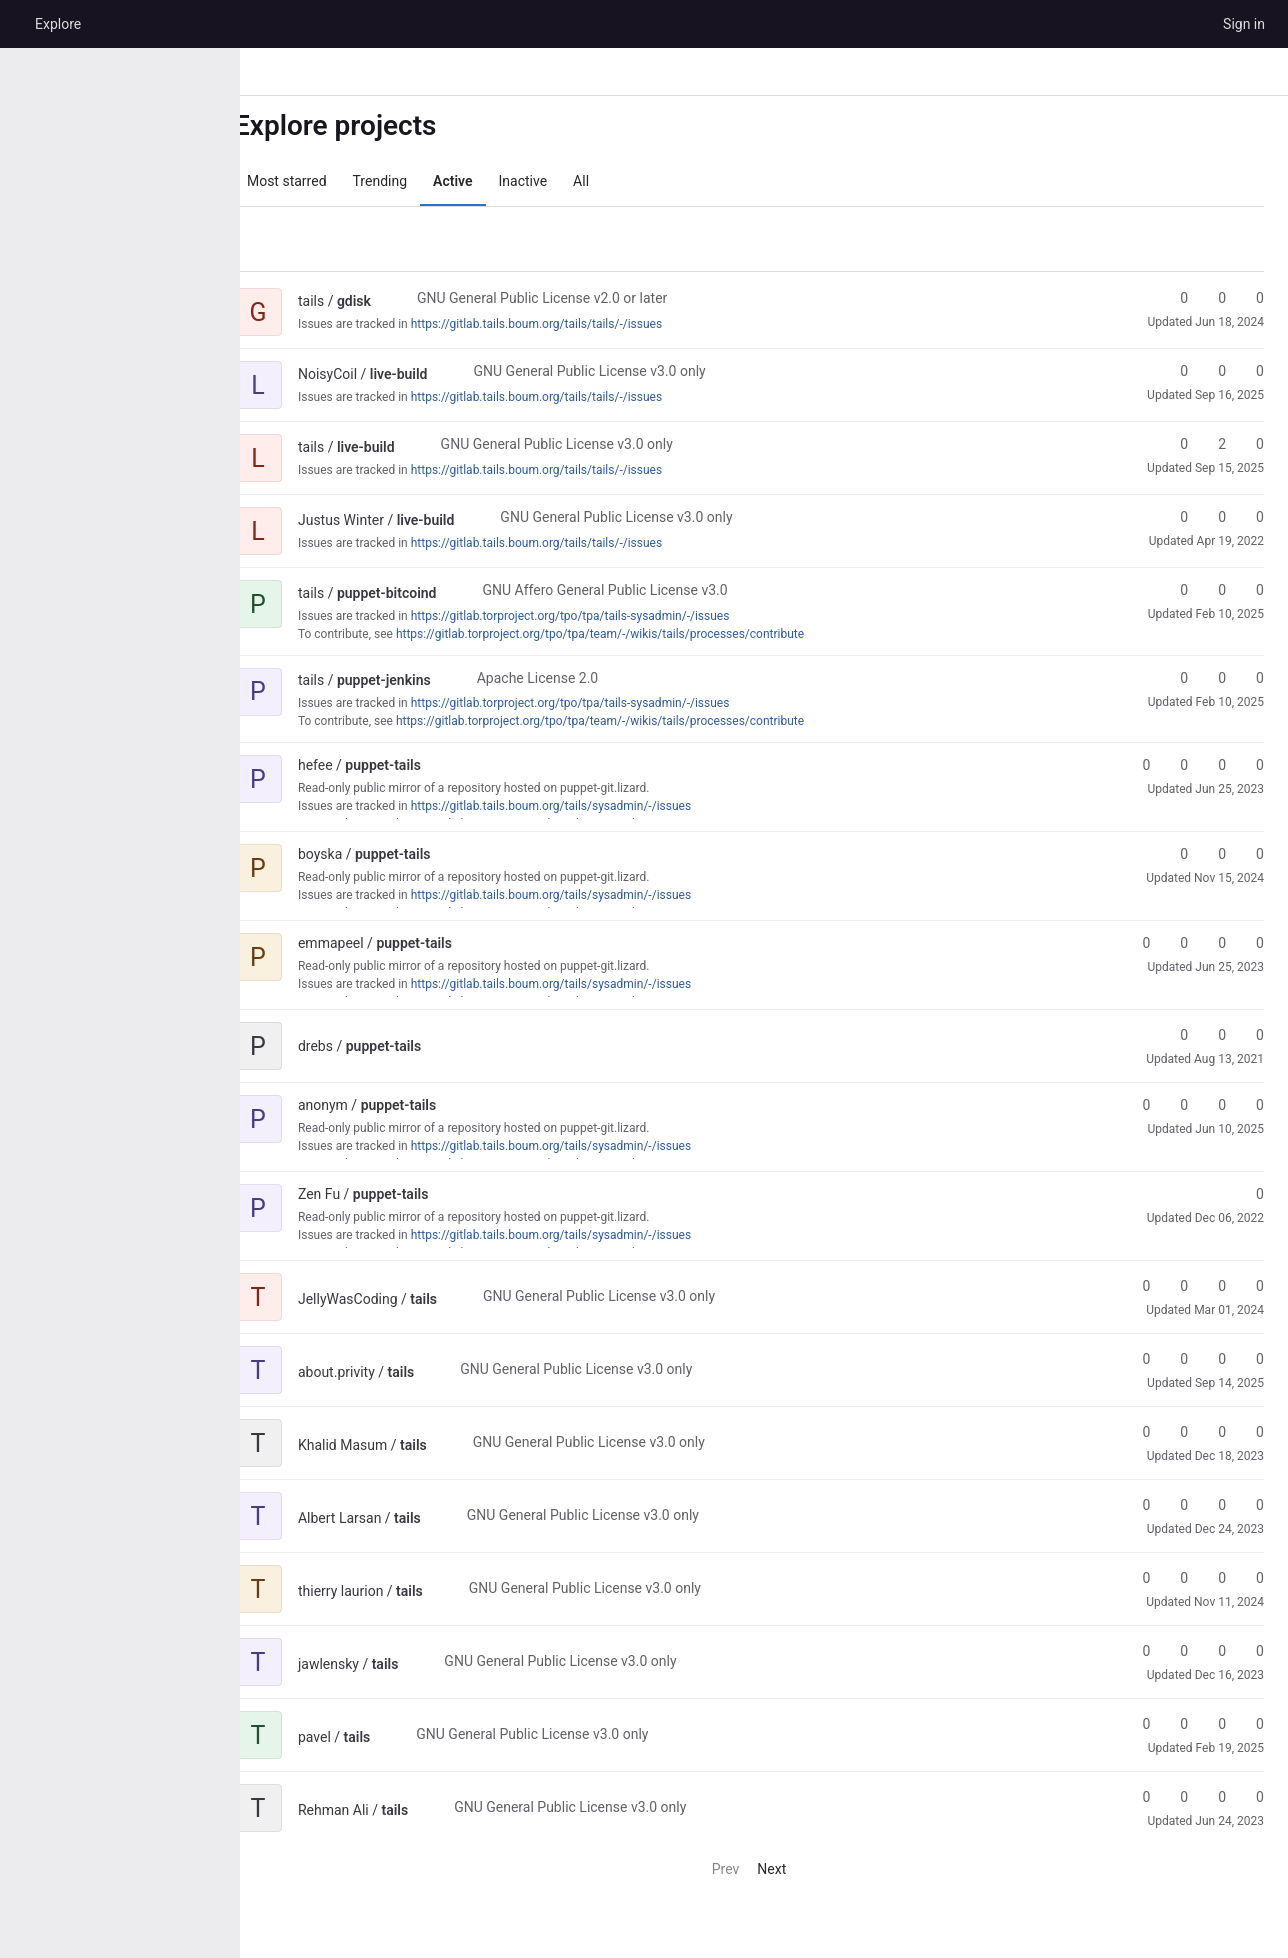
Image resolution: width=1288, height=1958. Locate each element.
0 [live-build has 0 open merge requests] (1251, 371)
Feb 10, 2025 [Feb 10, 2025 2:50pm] (1230, 614)
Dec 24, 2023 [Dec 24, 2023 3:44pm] (1229, 1529)
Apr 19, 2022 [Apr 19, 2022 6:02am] (1230, 541)
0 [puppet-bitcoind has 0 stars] (1175, 590)
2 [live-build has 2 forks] (1213, 444)
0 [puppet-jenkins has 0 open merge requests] (1251, 678)
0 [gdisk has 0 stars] (1175, 298)
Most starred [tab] (317, 181)
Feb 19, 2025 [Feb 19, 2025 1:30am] (1230, 1748)
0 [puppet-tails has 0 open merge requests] (1213, 765)
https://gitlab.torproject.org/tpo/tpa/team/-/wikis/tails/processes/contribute (630, 634)
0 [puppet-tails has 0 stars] (1137, 765)
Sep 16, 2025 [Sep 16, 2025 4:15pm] (1229, 395)
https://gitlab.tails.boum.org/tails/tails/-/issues (566, 324)
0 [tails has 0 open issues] (1251, 1286)
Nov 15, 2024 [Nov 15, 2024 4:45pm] (1229, 878)
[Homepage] (15, 24)
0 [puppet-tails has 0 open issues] (1251, 765)
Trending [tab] (410, 181)
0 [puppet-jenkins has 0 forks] (1213, 678)
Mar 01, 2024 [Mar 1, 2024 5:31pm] (1229, 1310)
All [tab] (611, 181)
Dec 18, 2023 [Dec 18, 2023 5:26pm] (1229, 1456)
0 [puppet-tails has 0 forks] (1175, 765)
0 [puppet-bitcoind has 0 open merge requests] (1251, 590)
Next (794, 1869)
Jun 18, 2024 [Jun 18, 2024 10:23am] (1229, 322)
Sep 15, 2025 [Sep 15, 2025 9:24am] (1229, 468)
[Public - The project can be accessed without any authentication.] (417, 301)
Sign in (1244, 24)
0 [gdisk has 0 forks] (1213, 298)
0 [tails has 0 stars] (1137, 1286)
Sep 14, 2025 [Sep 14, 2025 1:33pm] (1229, 1383)
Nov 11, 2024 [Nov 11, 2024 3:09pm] (1229, 1602)
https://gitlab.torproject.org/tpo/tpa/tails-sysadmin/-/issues (600, 616)
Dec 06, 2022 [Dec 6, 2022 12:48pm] (1229, 1218)
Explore (58, 24)
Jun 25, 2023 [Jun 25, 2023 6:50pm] (1229, 789)
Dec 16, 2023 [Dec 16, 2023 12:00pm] (1229, 1675)
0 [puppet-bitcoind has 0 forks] (1213, 590)
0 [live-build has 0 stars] (1175, 371)
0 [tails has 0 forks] (1175, 1286)
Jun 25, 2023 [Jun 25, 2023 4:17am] (1229, 967)
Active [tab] (482, 181)
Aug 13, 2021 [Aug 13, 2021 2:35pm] (1229, 1059)
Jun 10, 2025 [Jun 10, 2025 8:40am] (1229, 1129)
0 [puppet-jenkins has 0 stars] (1175, 678)
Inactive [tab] (553, 181)
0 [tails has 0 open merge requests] (1213, 1286)
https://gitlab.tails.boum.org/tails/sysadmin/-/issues (581, 806)
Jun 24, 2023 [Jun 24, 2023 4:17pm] (1229, 1821)
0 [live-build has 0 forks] (1213, 371)
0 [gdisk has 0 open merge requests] (1251, 298)
